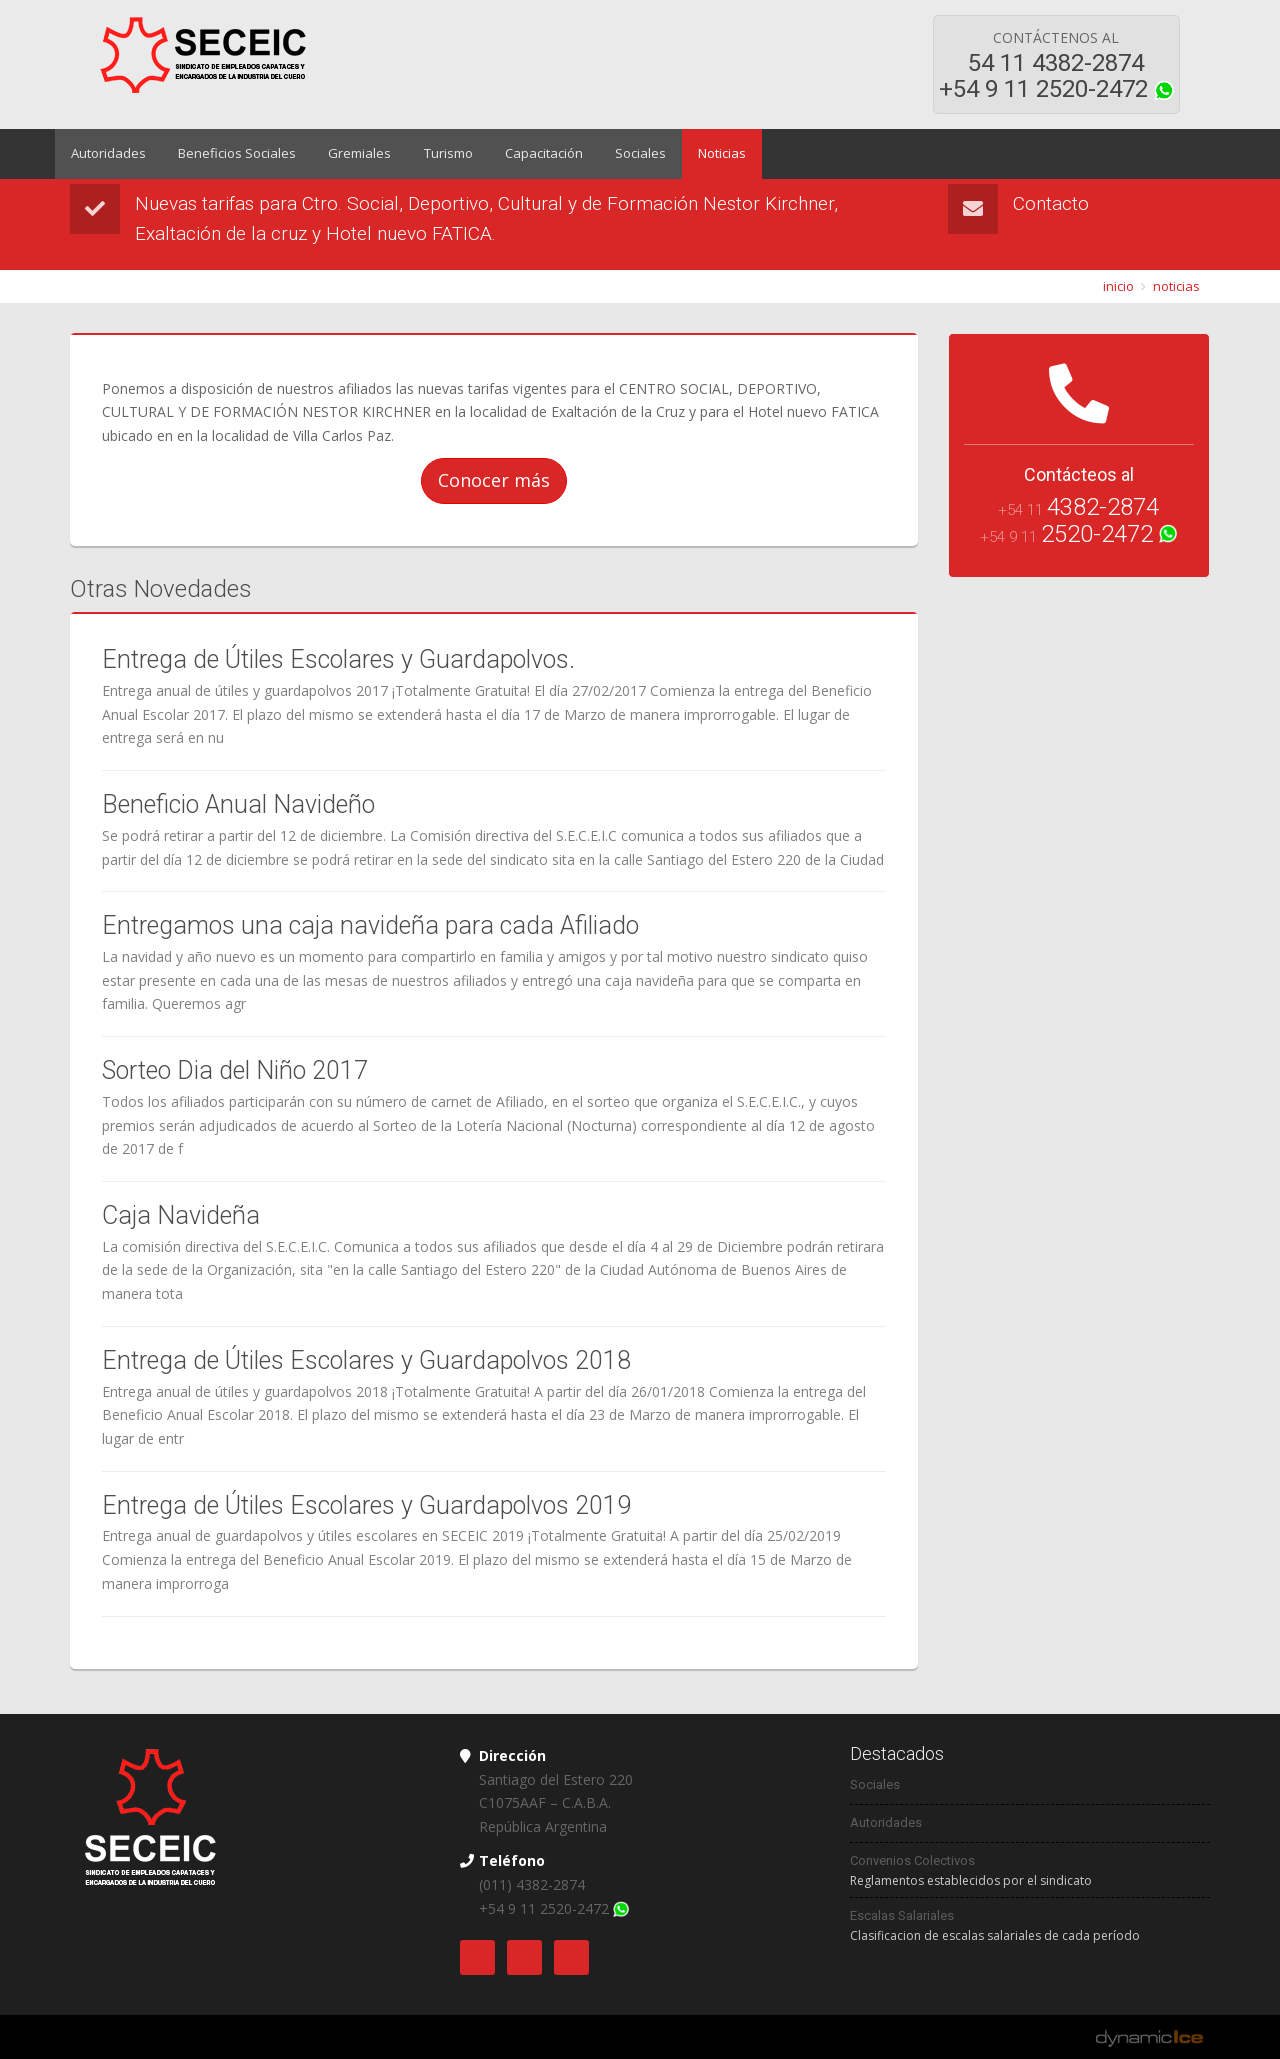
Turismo (440, 154)
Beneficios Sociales (234, 154)
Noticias (708, 154)
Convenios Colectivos (912, 1860)
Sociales (628, 154)
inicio (1118, 286)
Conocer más (494, 480)
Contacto (1051, 203)
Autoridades (107, 154)
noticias (1176, 286)
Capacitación (534, 154)
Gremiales (354, 154)
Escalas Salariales (902, 1915)
